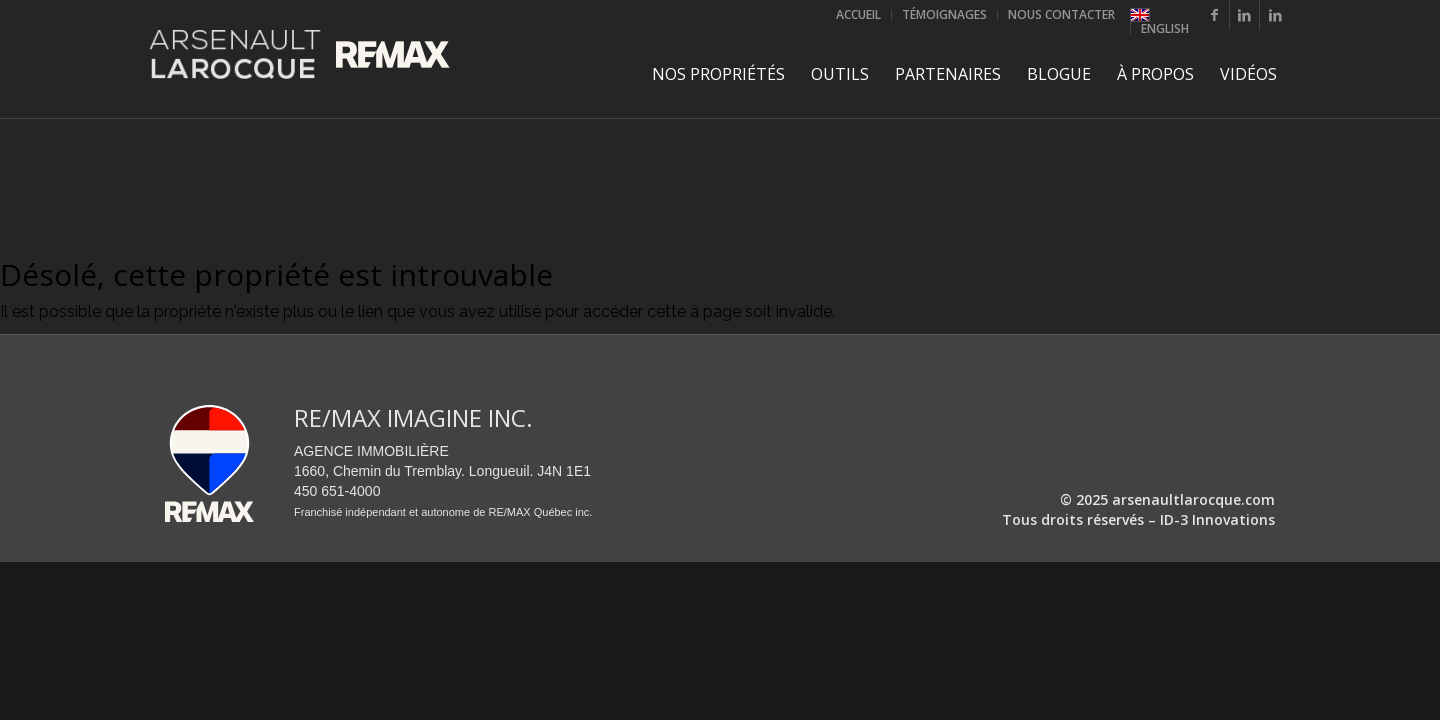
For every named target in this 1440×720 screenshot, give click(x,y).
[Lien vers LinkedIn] (1244, 15)
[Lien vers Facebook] (1214, 15)
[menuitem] (859, 15)
